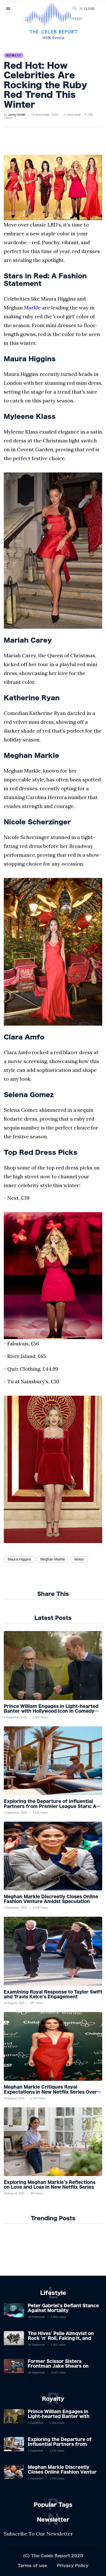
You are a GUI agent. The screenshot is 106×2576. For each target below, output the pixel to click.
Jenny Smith (16, 115)
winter (79, 1559)
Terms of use (32, 2565)
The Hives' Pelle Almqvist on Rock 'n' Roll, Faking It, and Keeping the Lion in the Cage (62, 2338)
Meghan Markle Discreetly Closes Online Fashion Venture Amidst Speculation (63, 2472)
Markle (32, 307)
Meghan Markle (52, 1559)
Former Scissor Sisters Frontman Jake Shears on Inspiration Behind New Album (63, 2366)
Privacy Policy (73, 2565)
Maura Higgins (19, 1559)
